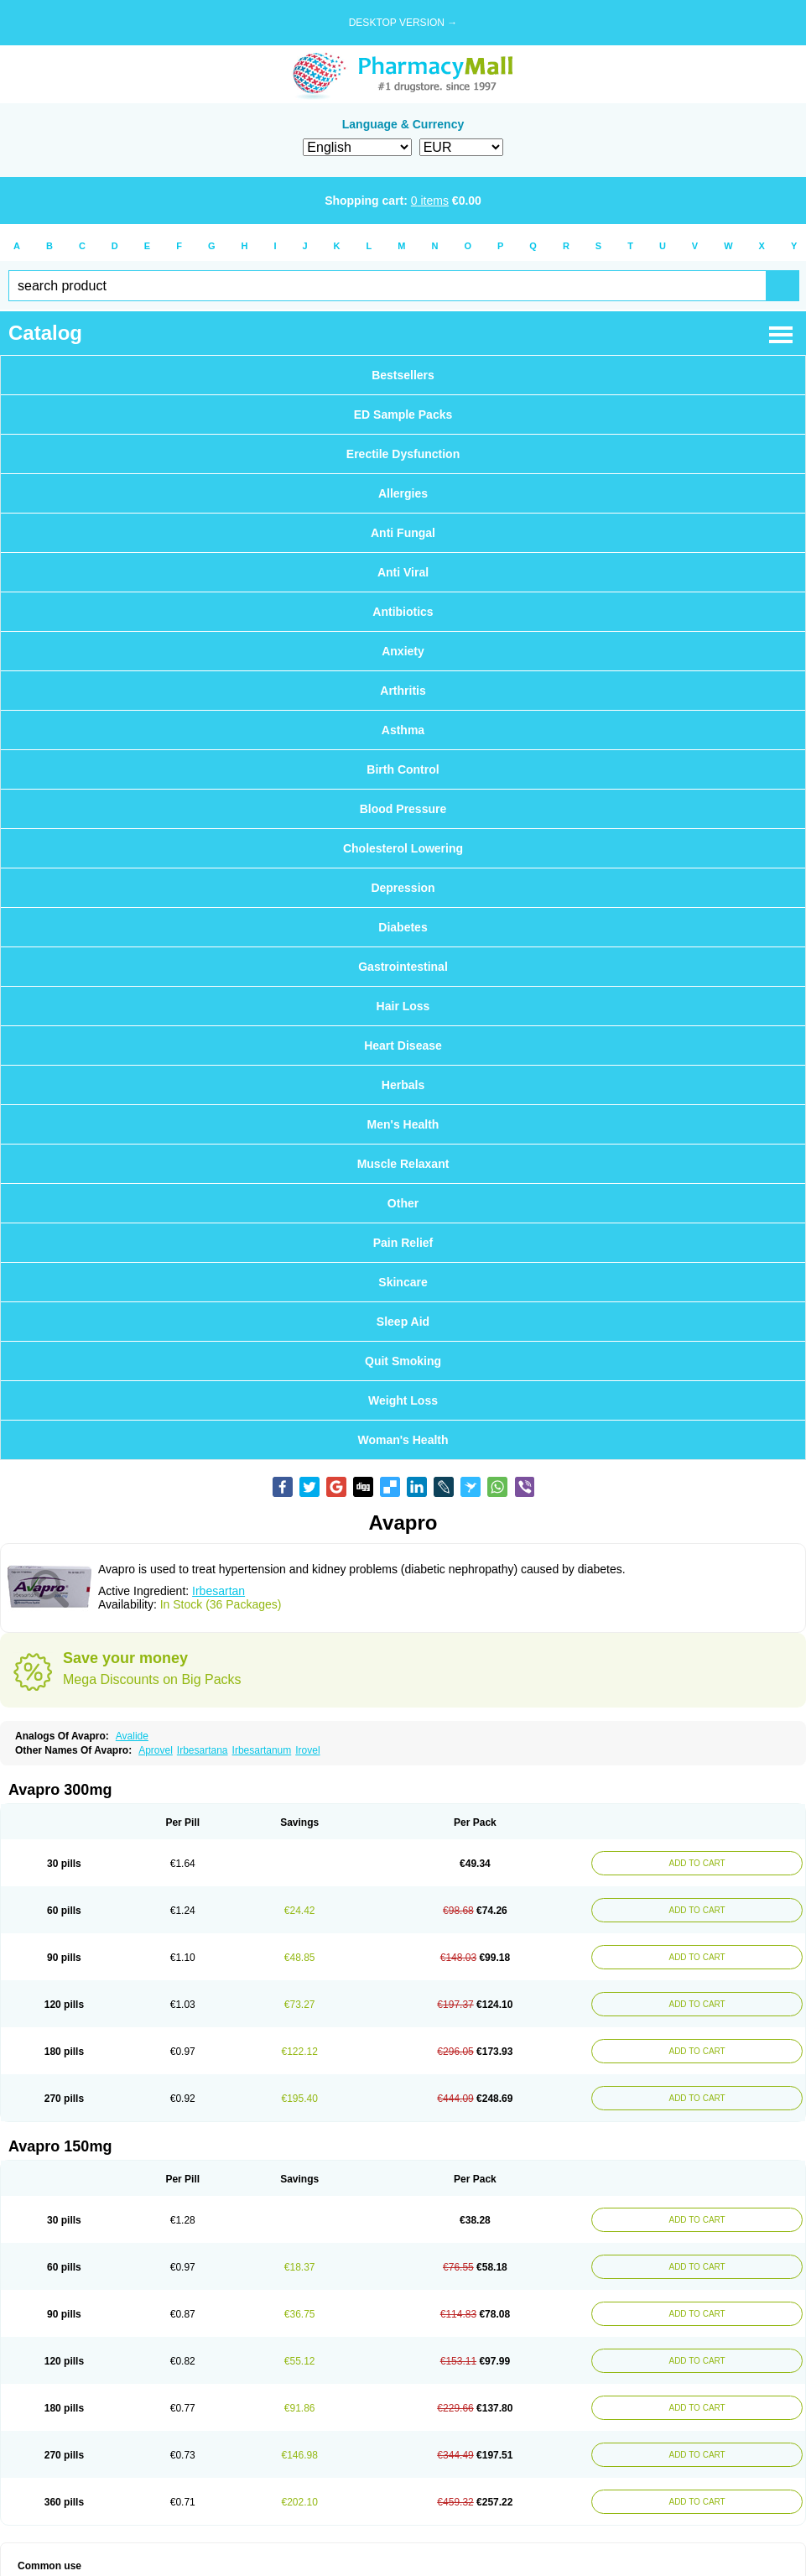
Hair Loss (403, 1006)
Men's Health (403, 1124)
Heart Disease (403, 1045)
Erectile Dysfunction (403, 454)
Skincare (402, 1282)
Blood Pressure (403, 809)
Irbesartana (202, 1750)
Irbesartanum (262, 1750)
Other (403, 1203)
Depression (402, 887)
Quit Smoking (403, 1361)
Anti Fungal (403, 533)
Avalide (132, 1736)
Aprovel (155, 1750)
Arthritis (402, 690)
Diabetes (402, 927)
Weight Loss (403, 1400)
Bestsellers (403, 375)
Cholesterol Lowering (403, 848)
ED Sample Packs (403, 414)
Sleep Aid (403, 1321)
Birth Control (403, 769)
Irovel (307, 1750)
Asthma (403, 730)
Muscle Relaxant (403, 1164)
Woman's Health (402, 1440)
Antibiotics (402, 611)
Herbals (403, 1085)
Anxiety (403, 651)
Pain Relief (403, 1242)
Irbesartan (218, 1591)
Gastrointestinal (403, 966)
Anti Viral (403, 572)
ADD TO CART (696, 1863)
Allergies (403, 493)
